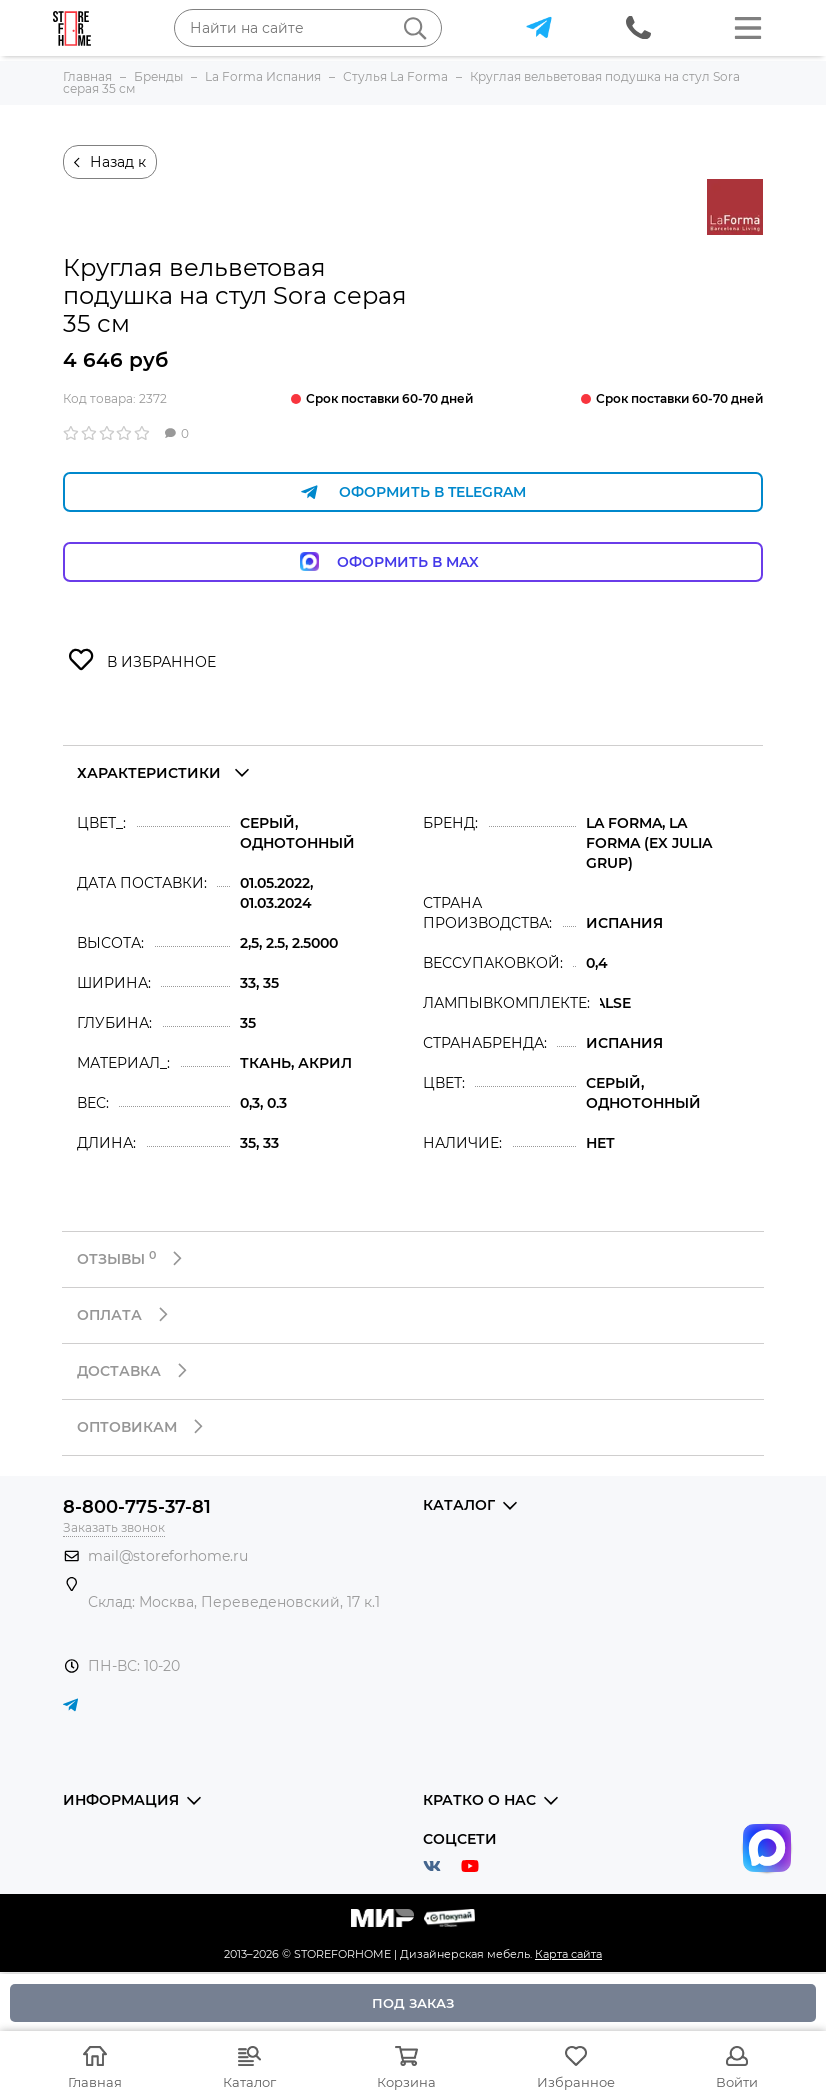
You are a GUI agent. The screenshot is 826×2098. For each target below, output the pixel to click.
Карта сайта (568, 1954)
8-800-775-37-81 (137, 1507)
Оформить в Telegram (413, 492)
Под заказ (413, 2003)
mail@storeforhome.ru (168, 1556)
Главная (95, 2082)
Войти (737, 2082)
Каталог (249, 2082)
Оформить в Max (413, 561)
